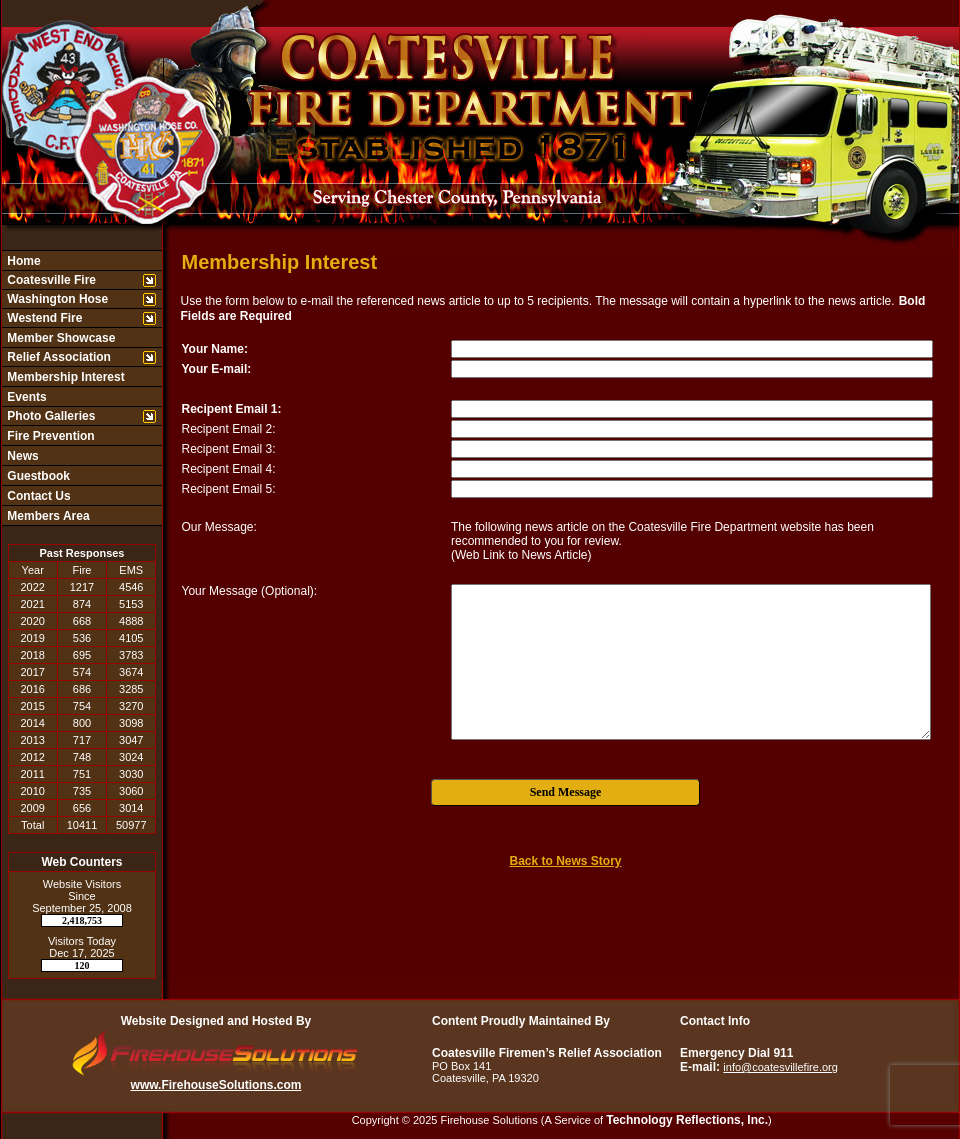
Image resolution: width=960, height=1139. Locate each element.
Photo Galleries (49, 416)
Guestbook (37, 476)
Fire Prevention (49, 436)
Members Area (47, 516)
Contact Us (37, 496)
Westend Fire (43, 318)
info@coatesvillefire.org (780, 1067)
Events (25, 397)
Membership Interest (64, 377)
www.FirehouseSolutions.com (216, 1085)
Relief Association (57, 357)
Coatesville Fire (50, 280)
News (21, 456)
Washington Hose (56, 299)
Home (22, 261)
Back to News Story (565, 861)
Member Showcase (59, 338)
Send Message (566, 792)
